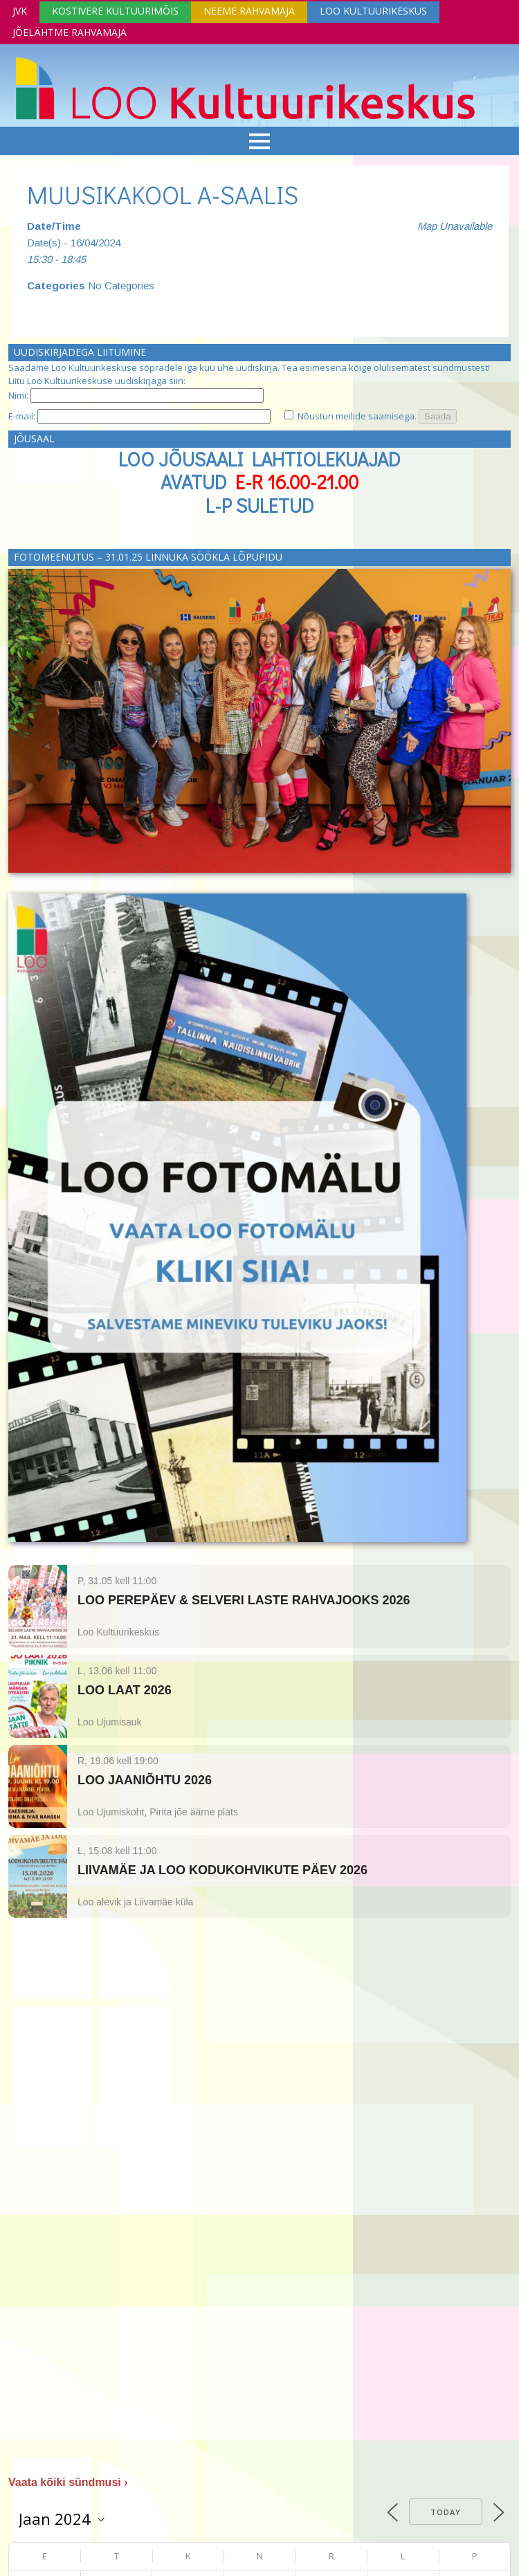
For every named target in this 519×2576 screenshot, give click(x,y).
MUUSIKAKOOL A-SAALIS (162, 194)
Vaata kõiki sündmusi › (68, 2482)
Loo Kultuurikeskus (373, 10)
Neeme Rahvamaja (249, 10)
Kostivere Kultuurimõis (115, 10)
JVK (19, 10)
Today (445, 2512)
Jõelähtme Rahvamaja (69, 32)
